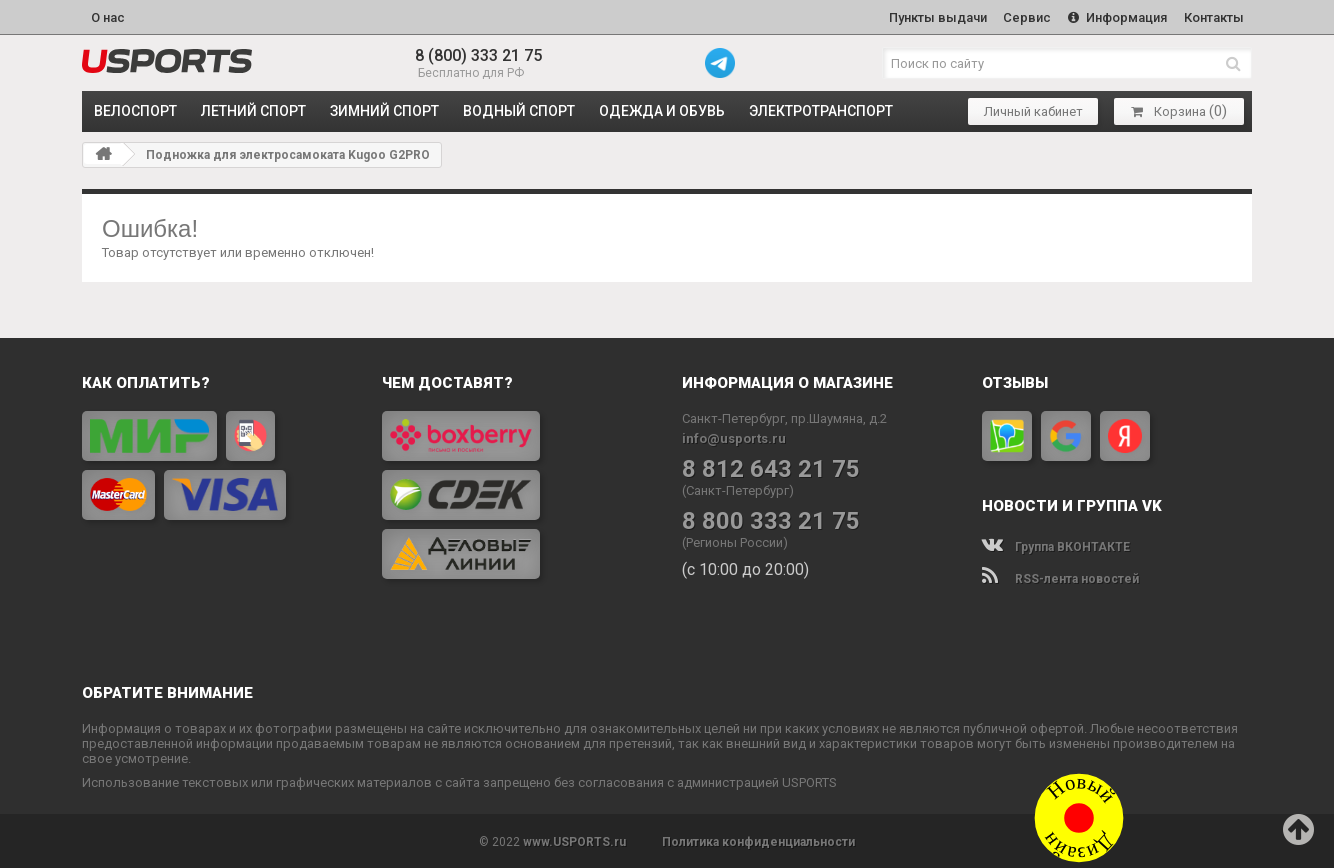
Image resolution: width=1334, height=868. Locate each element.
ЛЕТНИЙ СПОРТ (253, 110)
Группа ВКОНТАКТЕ (1056, 545)
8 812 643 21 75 (771, 467)
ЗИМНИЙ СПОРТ (384, 110)
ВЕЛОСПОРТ (135, 110)
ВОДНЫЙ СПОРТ (519, 110)
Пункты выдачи (933, 16)
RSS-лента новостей (1060, 577)
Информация (1115, 16)
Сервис (1024, 16)
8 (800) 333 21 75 (478, 54)
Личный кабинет (1033, 110)
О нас (108, 16)
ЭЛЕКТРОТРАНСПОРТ (821, 110)
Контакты (1213, 16)
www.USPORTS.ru (574, 840)
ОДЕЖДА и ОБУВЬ (662, 110)
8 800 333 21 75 (771, 519)
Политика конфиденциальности (758, 840)
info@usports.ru (734, 436)
